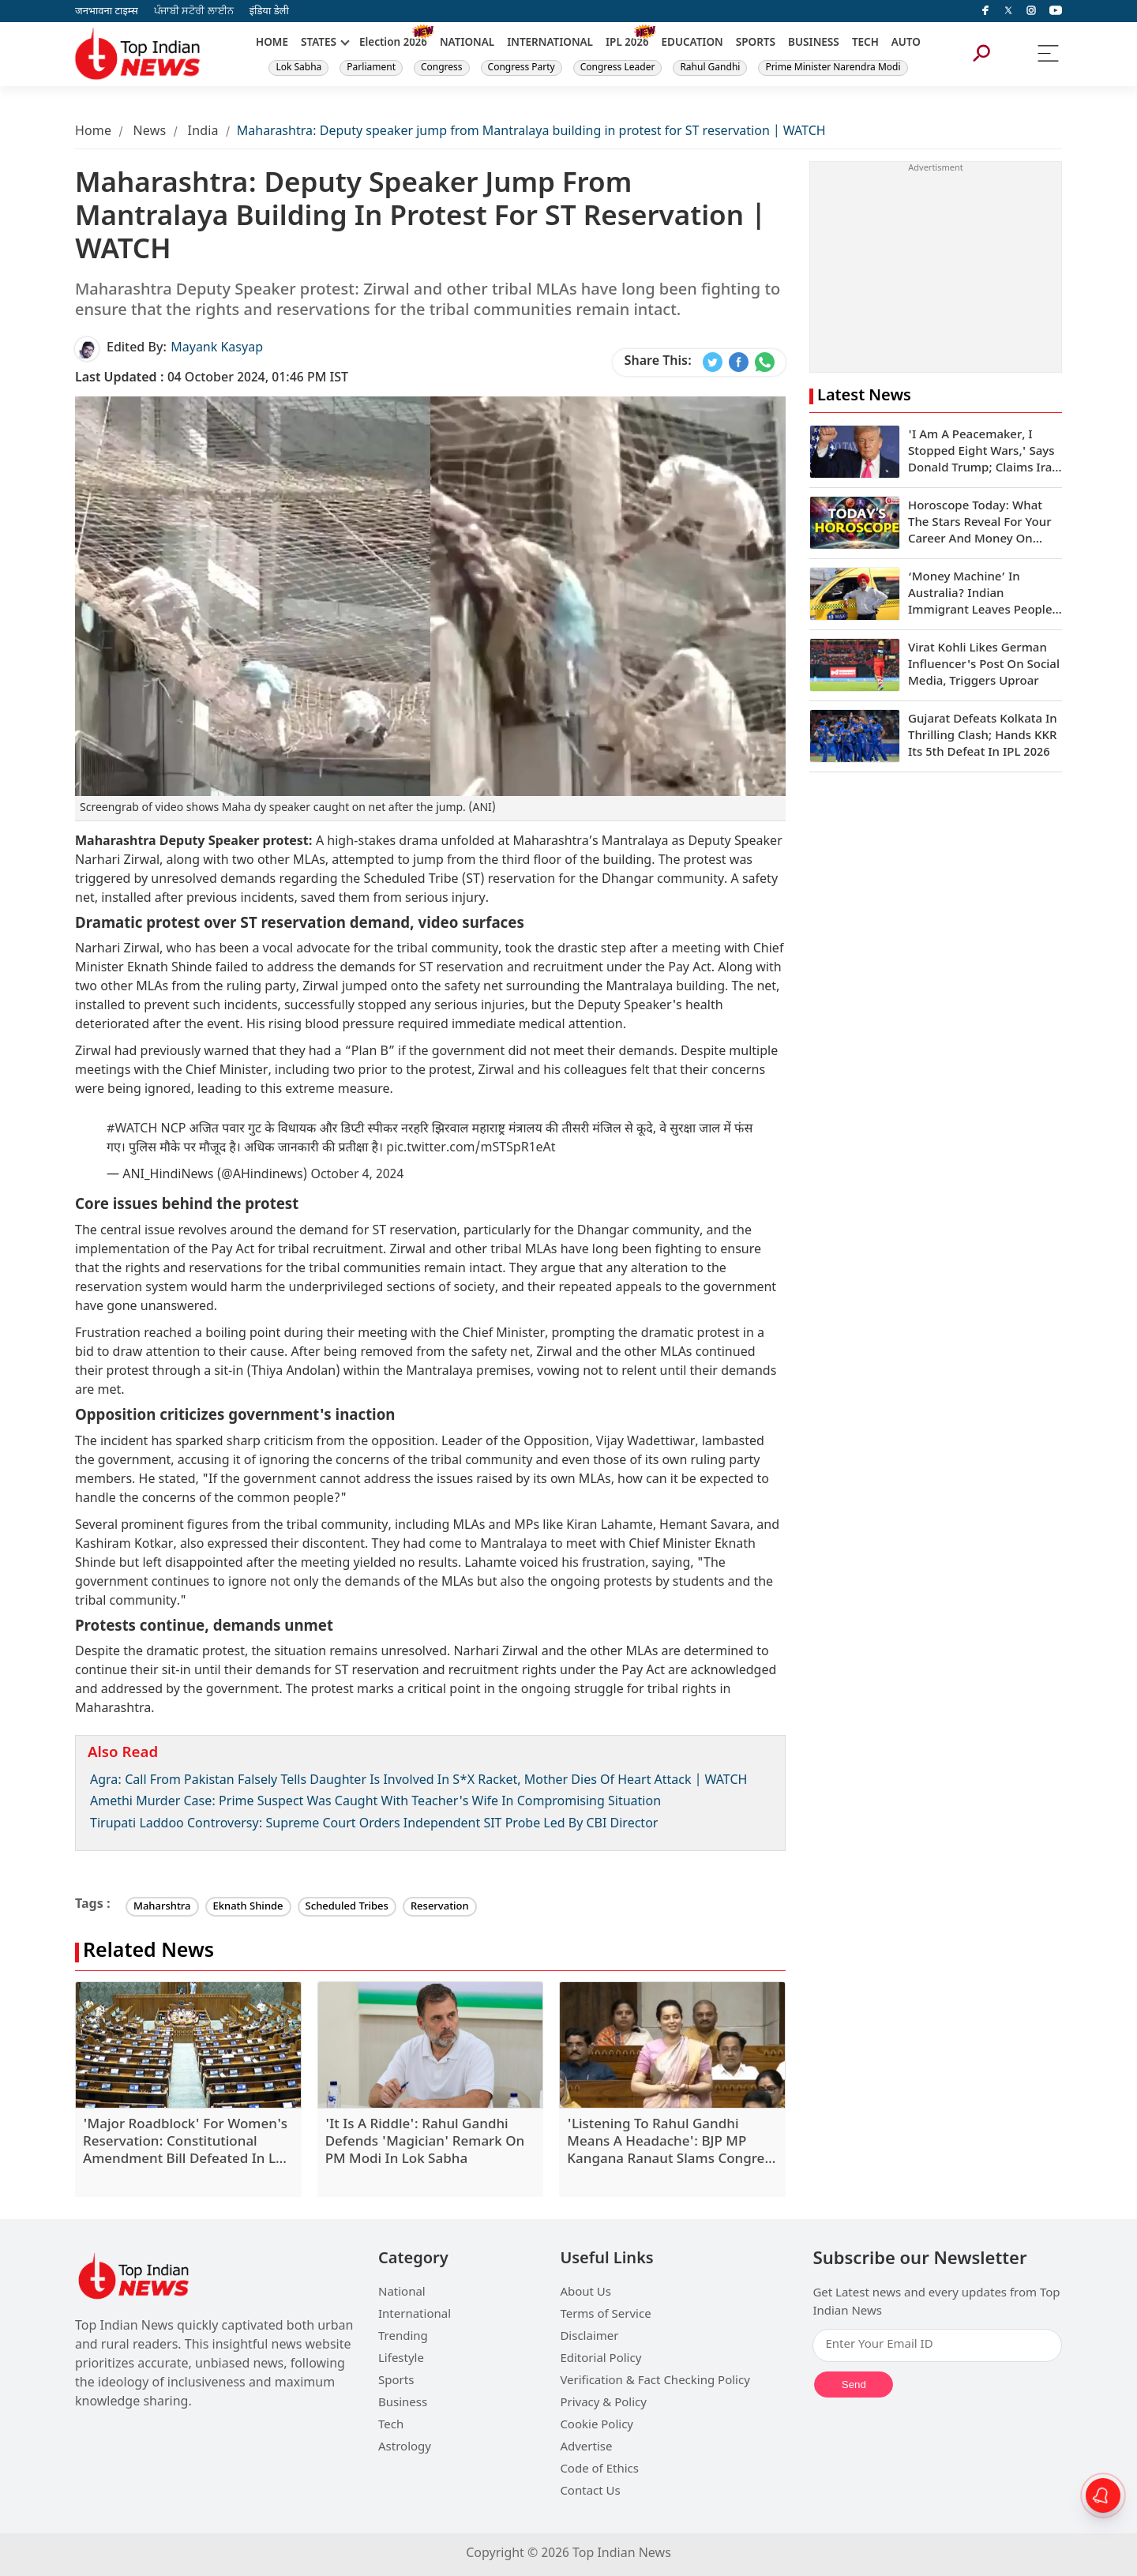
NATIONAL (467, 43)
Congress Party (521, 68)
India (203, 132)
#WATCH (132, 1129)
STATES (318, 43)
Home (93, 132)
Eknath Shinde (248, 1906)
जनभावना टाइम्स (106, 11)
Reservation (440, 1906)
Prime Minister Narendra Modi (832, 68)
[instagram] (1031, 11)
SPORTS (755, 43)
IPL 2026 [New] (627, 43)
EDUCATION (692, 43)
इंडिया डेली (269, 11)
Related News (148, 1952)
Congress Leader (617, 68)
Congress (442, 68)
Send (854, 2384)
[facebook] (985, 11)
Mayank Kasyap (217, 348)
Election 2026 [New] (393, 43)
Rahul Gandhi (710, 68)
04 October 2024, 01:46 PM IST (211, 378)
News (149, 132)
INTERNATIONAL (550, 43)
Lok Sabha (298, 68)
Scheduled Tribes (347, 1906)
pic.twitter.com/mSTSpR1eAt (470, 1148)
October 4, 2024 (356, 1175)
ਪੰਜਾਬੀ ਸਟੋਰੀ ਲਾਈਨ (194, 11)
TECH (865, 43)
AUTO (906, 43)
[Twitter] (1008, 11)
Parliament (371, 68)
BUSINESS (813, 43)
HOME (272, 43)
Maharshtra (162, 1906)
